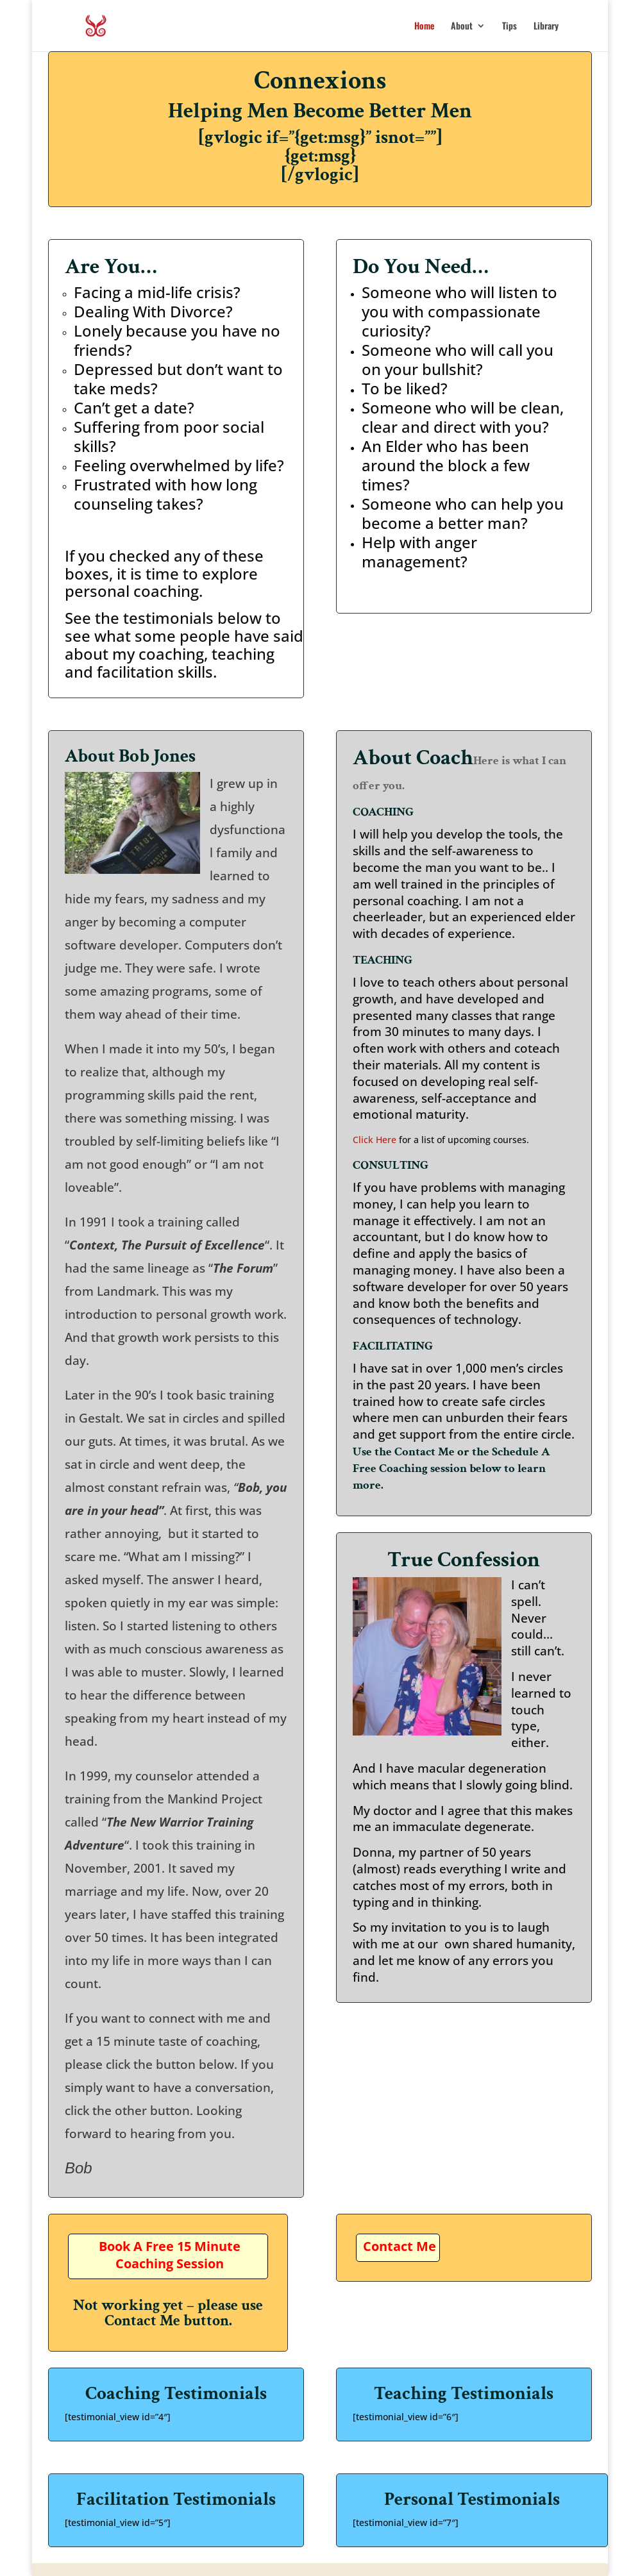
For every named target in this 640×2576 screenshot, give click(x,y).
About (462, 26)
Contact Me (399, 2246)
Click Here (374, 1139)
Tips (509, 26)
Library (546, 26)
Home (424, 26)
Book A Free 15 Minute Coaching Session (169, 2254)
